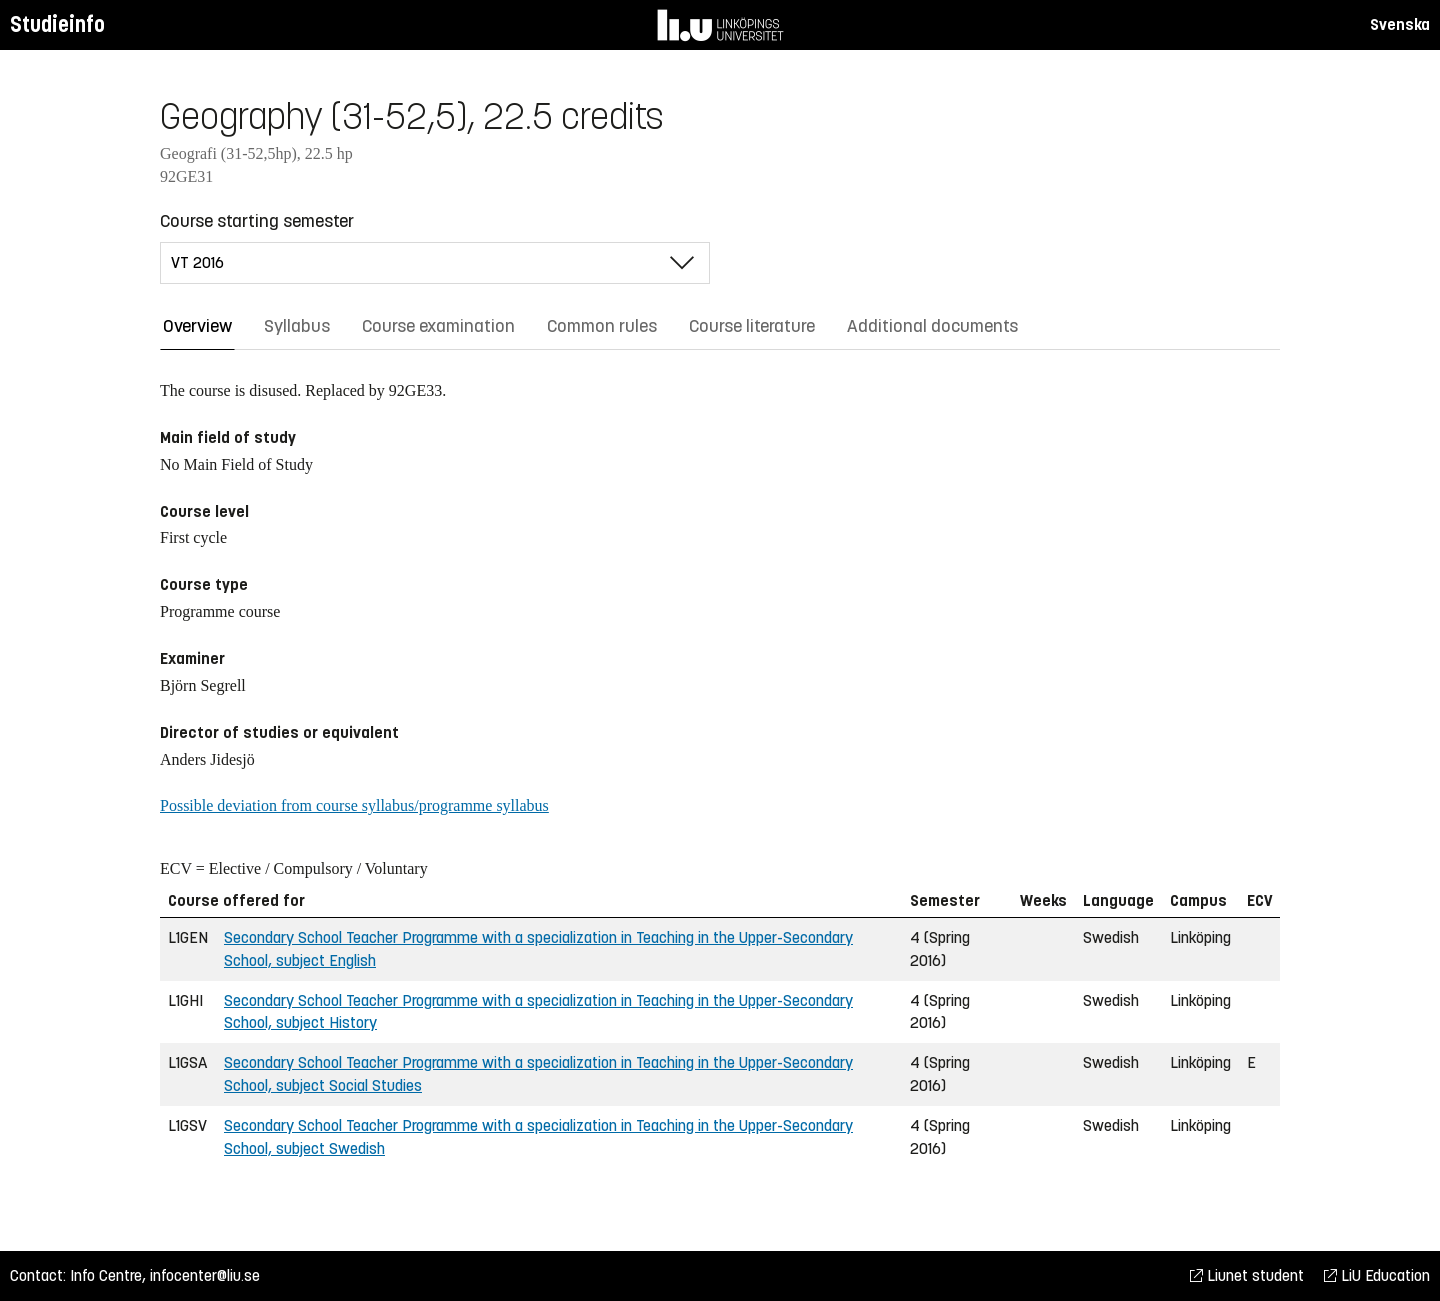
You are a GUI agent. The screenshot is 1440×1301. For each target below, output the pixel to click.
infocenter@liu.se (205, 1275)
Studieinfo (57, 24)
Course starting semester (257, 221)
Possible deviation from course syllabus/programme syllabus (354, 805)
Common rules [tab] (602, 326)
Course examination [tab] (438, 326)
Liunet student (1247, 1275)
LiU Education (1377, 1275)
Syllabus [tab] (297, 326)
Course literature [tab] (752, 326)
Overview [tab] (197, 326)
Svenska (1400, 24)
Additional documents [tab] (932, 326)
